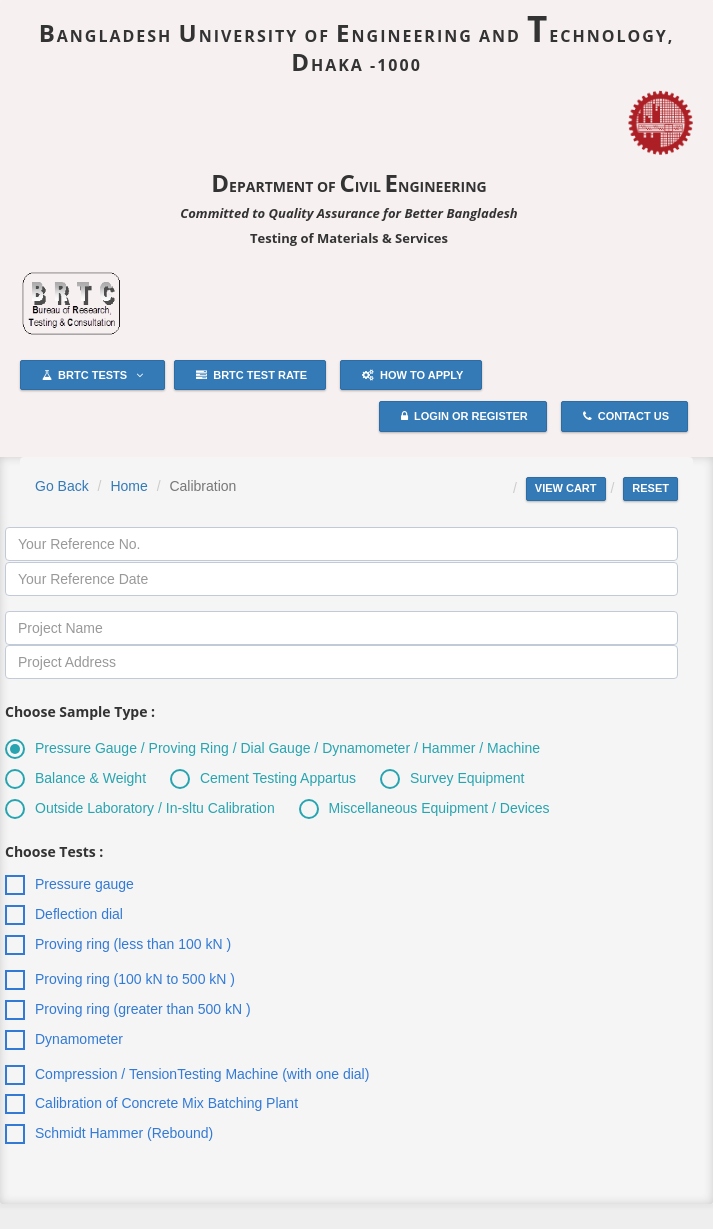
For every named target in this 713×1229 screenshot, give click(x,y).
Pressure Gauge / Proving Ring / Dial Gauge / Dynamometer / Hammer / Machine (272, 749)
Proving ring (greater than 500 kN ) (128, 1010)
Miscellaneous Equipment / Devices (424, 809)
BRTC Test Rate (251, 376)
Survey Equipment (452, 779)
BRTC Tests (92, 376)
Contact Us (626, 417)
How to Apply (412, 376)
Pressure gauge (69, 885)
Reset (650, 488)
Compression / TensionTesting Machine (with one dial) (187, 1075)
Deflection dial (64, 915)
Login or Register (464, 417)
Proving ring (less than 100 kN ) (118, 945)
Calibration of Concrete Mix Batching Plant (151, 1104)
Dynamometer (64, 1040)
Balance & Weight (75, 779)
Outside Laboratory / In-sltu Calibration (140, 809)
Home (128, 486)
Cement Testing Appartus (263, 779)
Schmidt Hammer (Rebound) (109, 1134)
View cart (566, 488)
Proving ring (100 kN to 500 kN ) (120, 980)
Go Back (62, 486)
